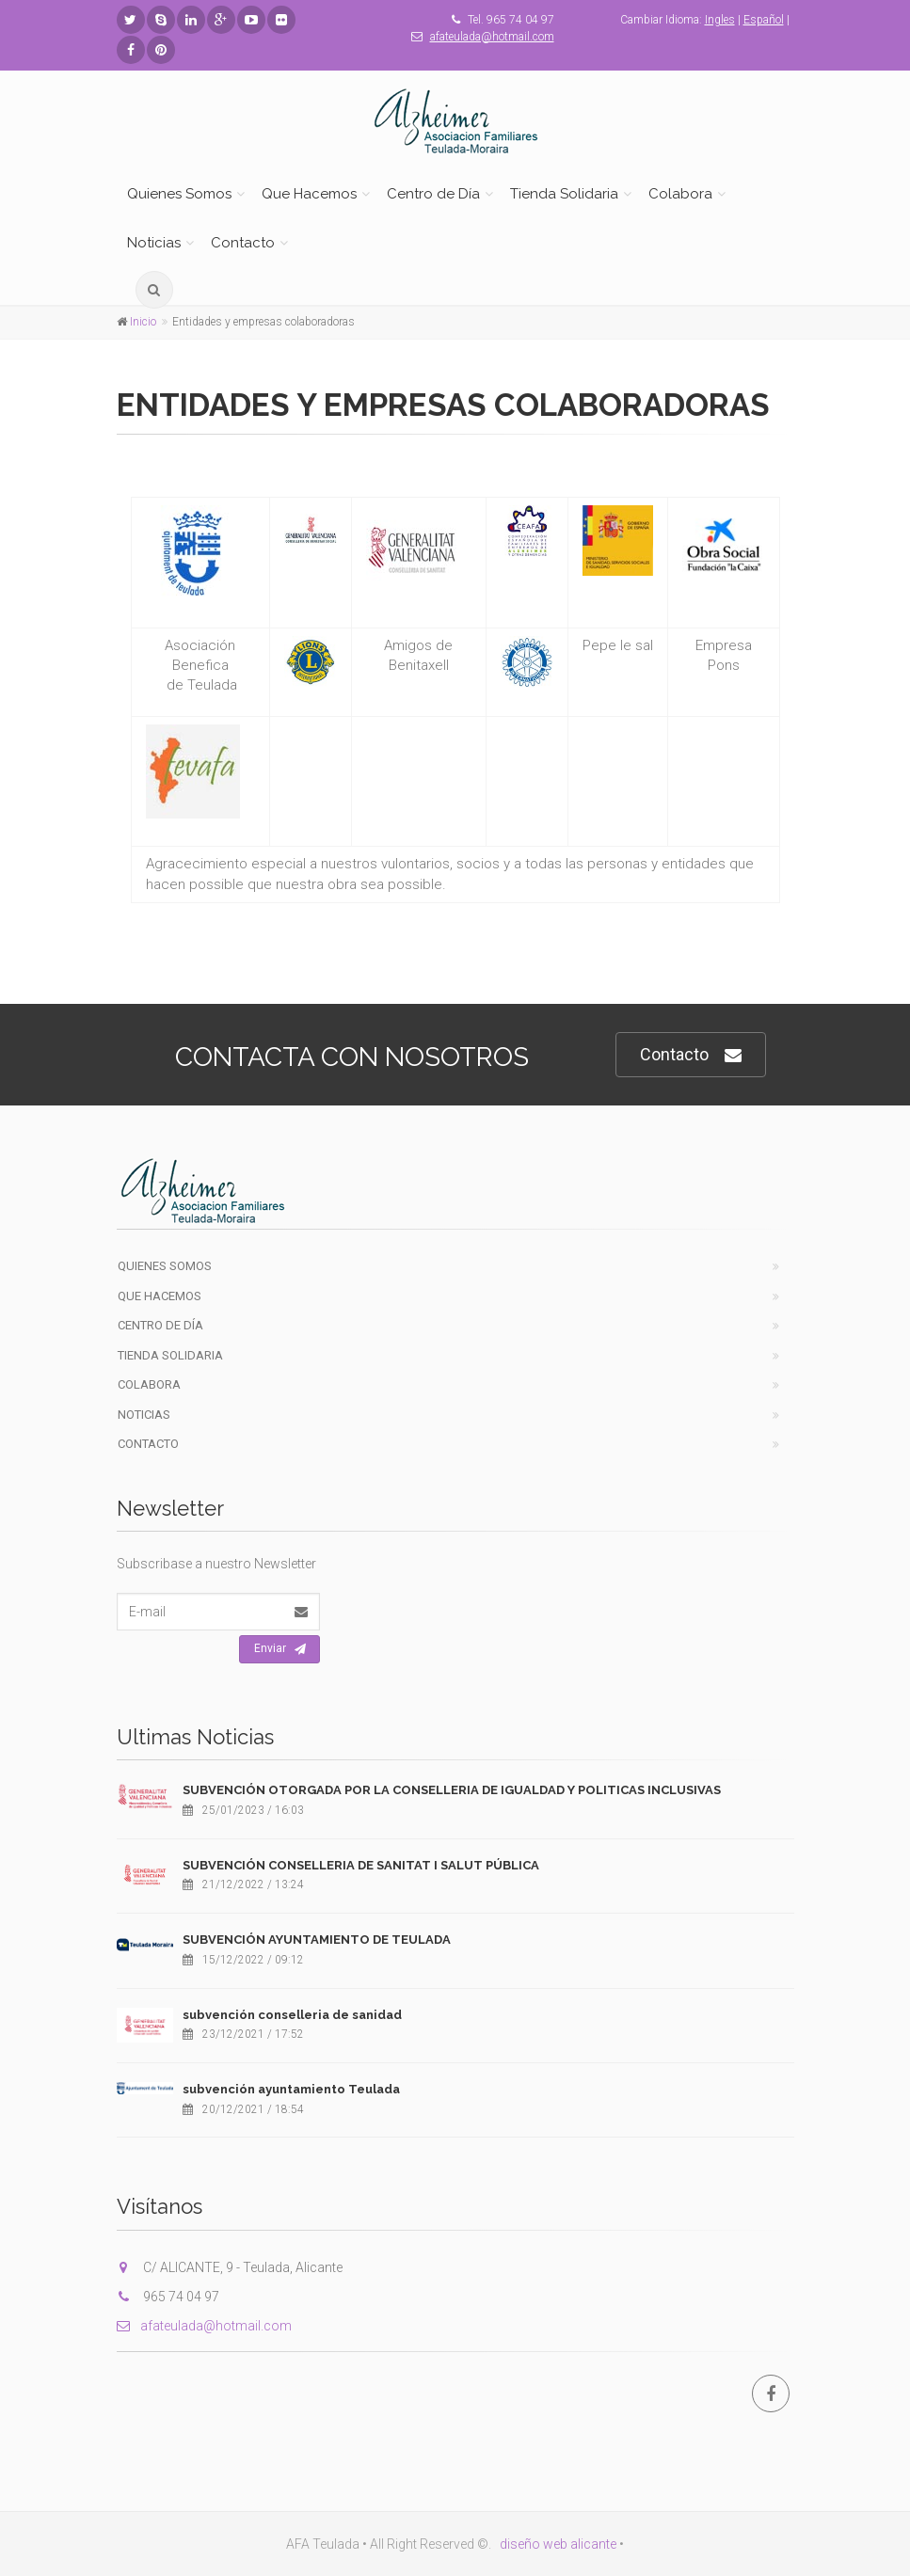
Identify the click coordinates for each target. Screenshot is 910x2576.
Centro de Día (433, 193)
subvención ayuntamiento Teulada (291, 2089)
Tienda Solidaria (564, 193)
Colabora (680, 193)
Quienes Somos (179, 193)
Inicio (143, 321)
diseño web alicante (558, 2544)
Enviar (280, 1649)
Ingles (720, 19)
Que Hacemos (309, 193)
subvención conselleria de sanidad (292, 2015)
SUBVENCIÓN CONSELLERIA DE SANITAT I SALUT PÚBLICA (361, 1865)
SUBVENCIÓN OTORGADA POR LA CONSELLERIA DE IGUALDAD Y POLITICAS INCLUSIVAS (452, 1790)
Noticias (154, 242)
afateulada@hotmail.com (492, 36)
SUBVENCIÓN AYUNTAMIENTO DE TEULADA (317, 1939)
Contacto (243, 242)
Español (763, 19)
